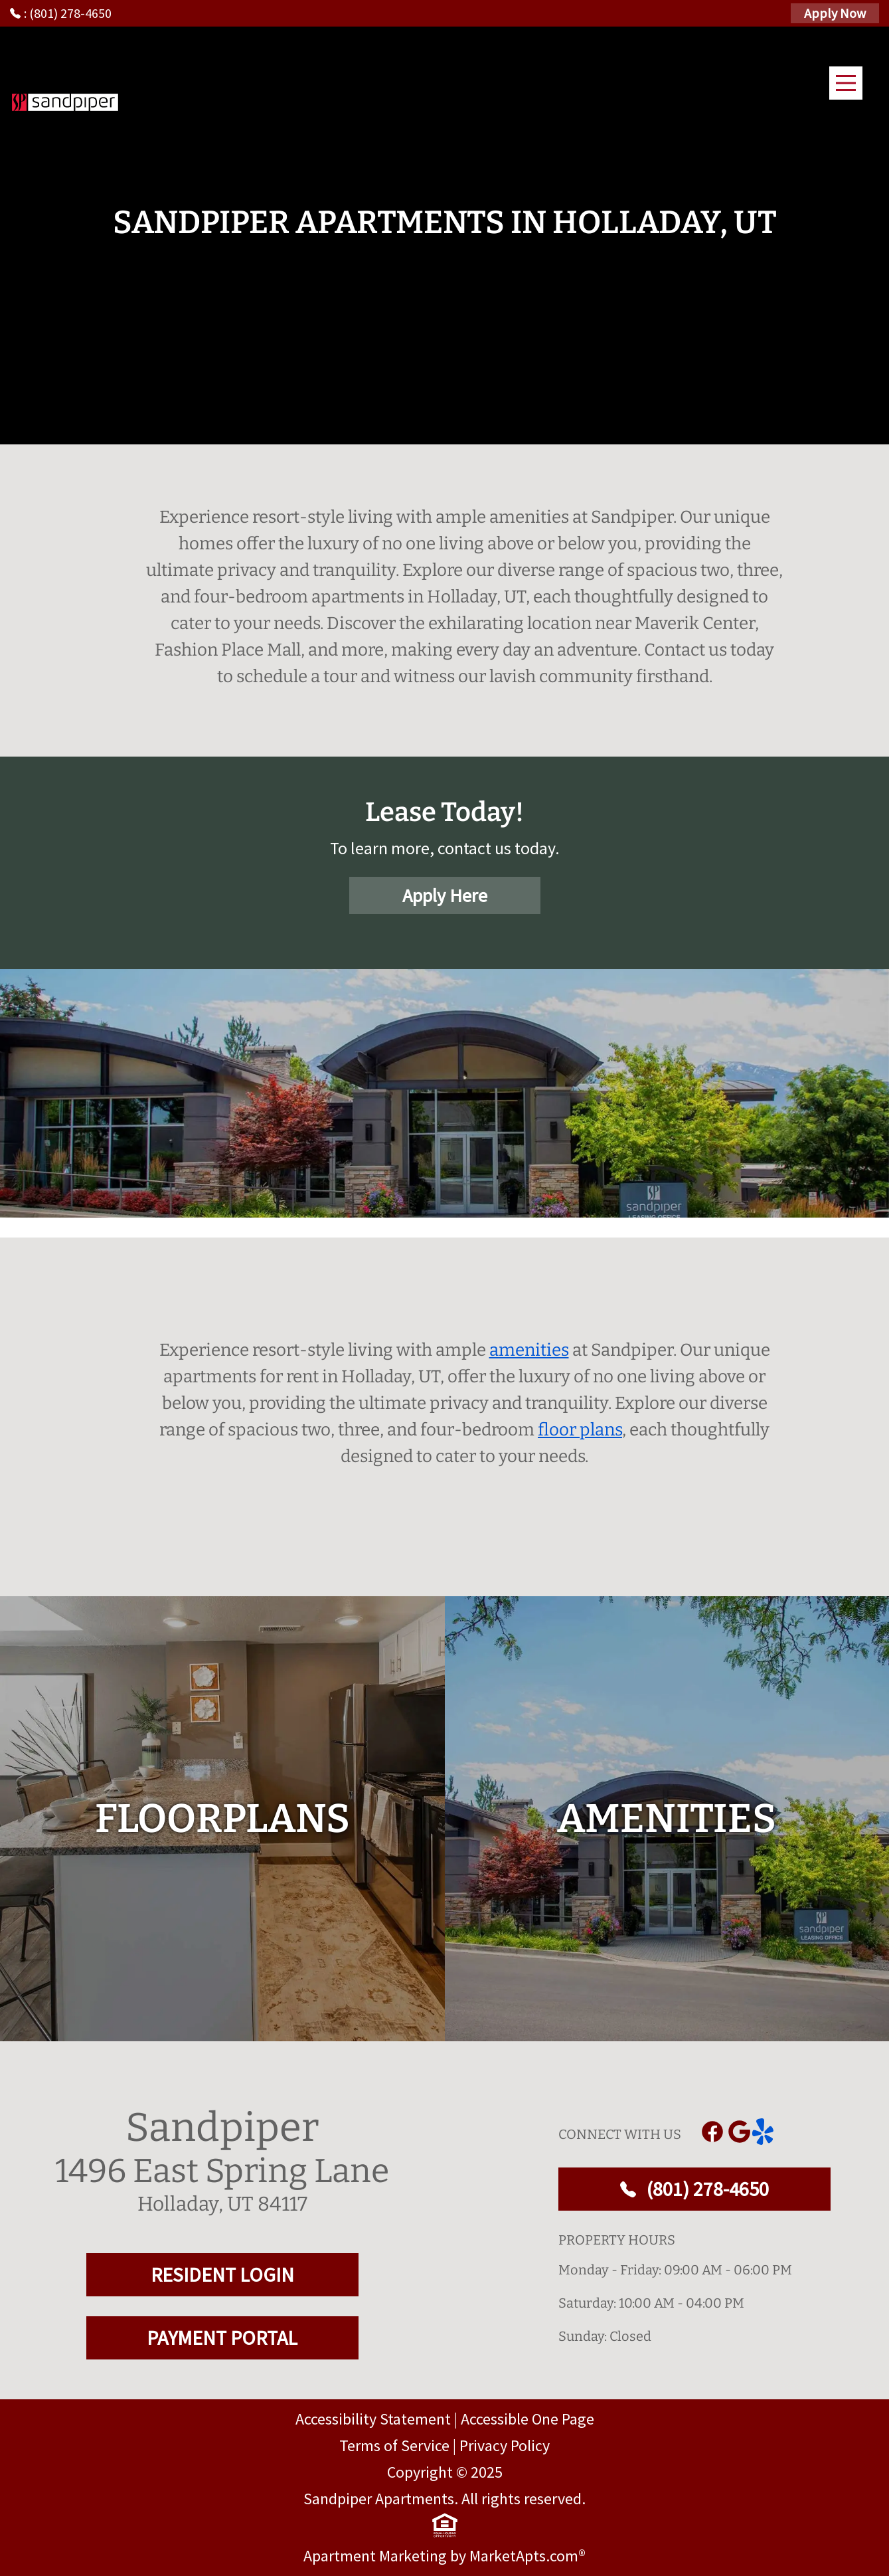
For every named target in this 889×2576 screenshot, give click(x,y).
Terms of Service (394, 2445)
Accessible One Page (527, 2419)
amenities (529, 1350)
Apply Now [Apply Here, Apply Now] (835, 13)
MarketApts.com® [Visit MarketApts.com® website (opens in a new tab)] (527, 2555)
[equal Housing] (445, 2525)
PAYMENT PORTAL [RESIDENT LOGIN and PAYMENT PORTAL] (222, 2337)
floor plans (580, 1430)
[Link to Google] (739, 2132)
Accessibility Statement (373, 2419)
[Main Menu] (845, 83)
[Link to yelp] (765, 2132)
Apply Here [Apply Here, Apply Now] (444, 895)
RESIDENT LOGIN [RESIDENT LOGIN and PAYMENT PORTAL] (222, 2274)
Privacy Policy (504, 2445)
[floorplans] (222, 1818)
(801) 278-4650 (694, 2188)
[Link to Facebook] (712, 2132)
